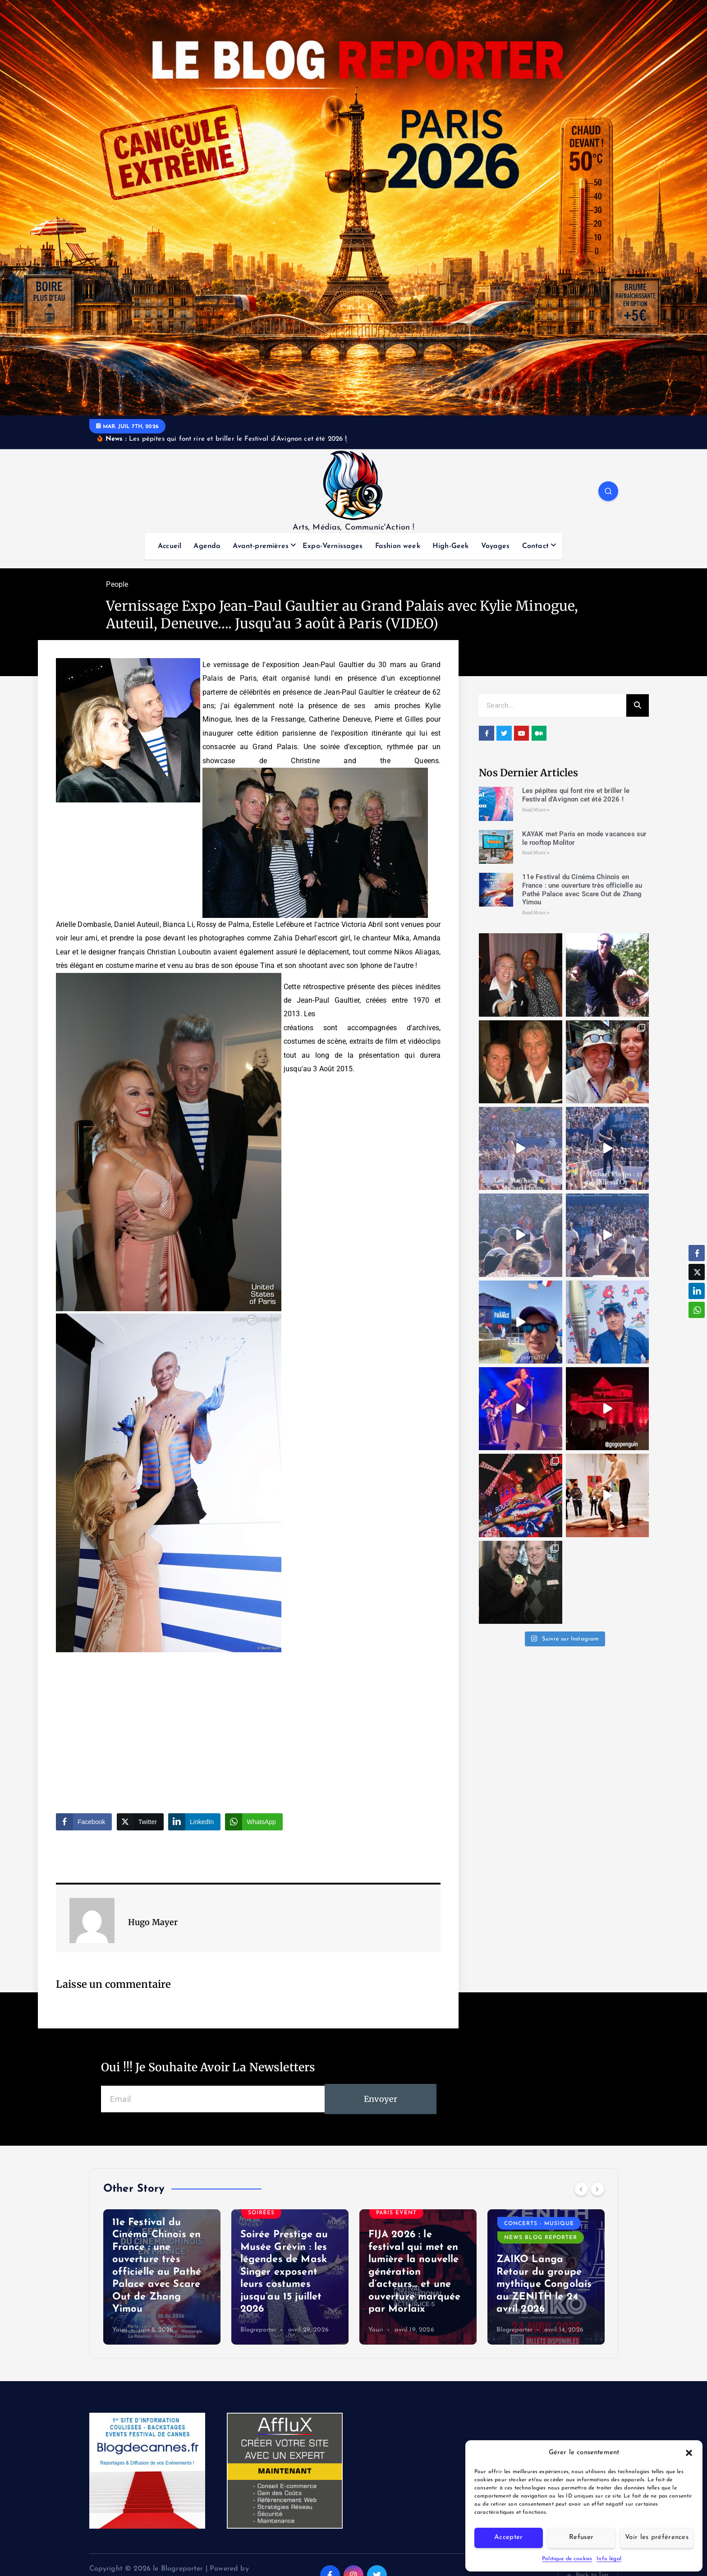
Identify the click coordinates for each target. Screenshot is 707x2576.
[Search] (637, 705)
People (117, 584)
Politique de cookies (567, 2559)
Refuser (581, 2537)
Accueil (169, 546)
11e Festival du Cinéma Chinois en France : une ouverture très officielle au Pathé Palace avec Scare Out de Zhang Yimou (582, 889)
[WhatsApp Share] (254, 1821)
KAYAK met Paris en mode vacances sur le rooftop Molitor (160, 2296)
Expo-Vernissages (333, 546)
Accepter (508, 2537)
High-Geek (450, 546)
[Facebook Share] (84, 1821)
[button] (688, 2452)
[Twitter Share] (140, 1821)
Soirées (189, 2243)
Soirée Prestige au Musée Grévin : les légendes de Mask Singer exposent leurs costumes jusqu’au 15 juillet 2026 (412, 2272)
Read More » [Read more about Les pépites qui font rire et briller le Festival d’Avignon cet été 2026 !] (536, 810)
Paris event (140, 2243)
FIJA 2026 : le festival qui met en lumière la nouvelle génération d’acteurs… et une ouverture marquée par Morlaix (542, 2272)
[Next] (597, 2189)
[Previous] (581, 2189)
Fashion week (397, 546)
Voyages (495, 546)
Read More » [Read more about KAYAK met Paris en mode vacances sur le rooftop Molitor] (536, 853)
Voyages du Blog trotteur (149, 2259)
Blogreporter (386, 2330)
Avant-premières (260, 546)
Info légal (609, 2559)
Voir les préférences (657, 2537)
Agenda (206, 546)
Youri (120, 2330)
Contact (535, 546)
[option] (161, 2277)
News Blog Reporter (156, 2228)
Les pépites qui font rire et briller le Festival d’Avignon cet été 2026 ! (575, 795)
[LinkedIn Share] (194, 1821)
